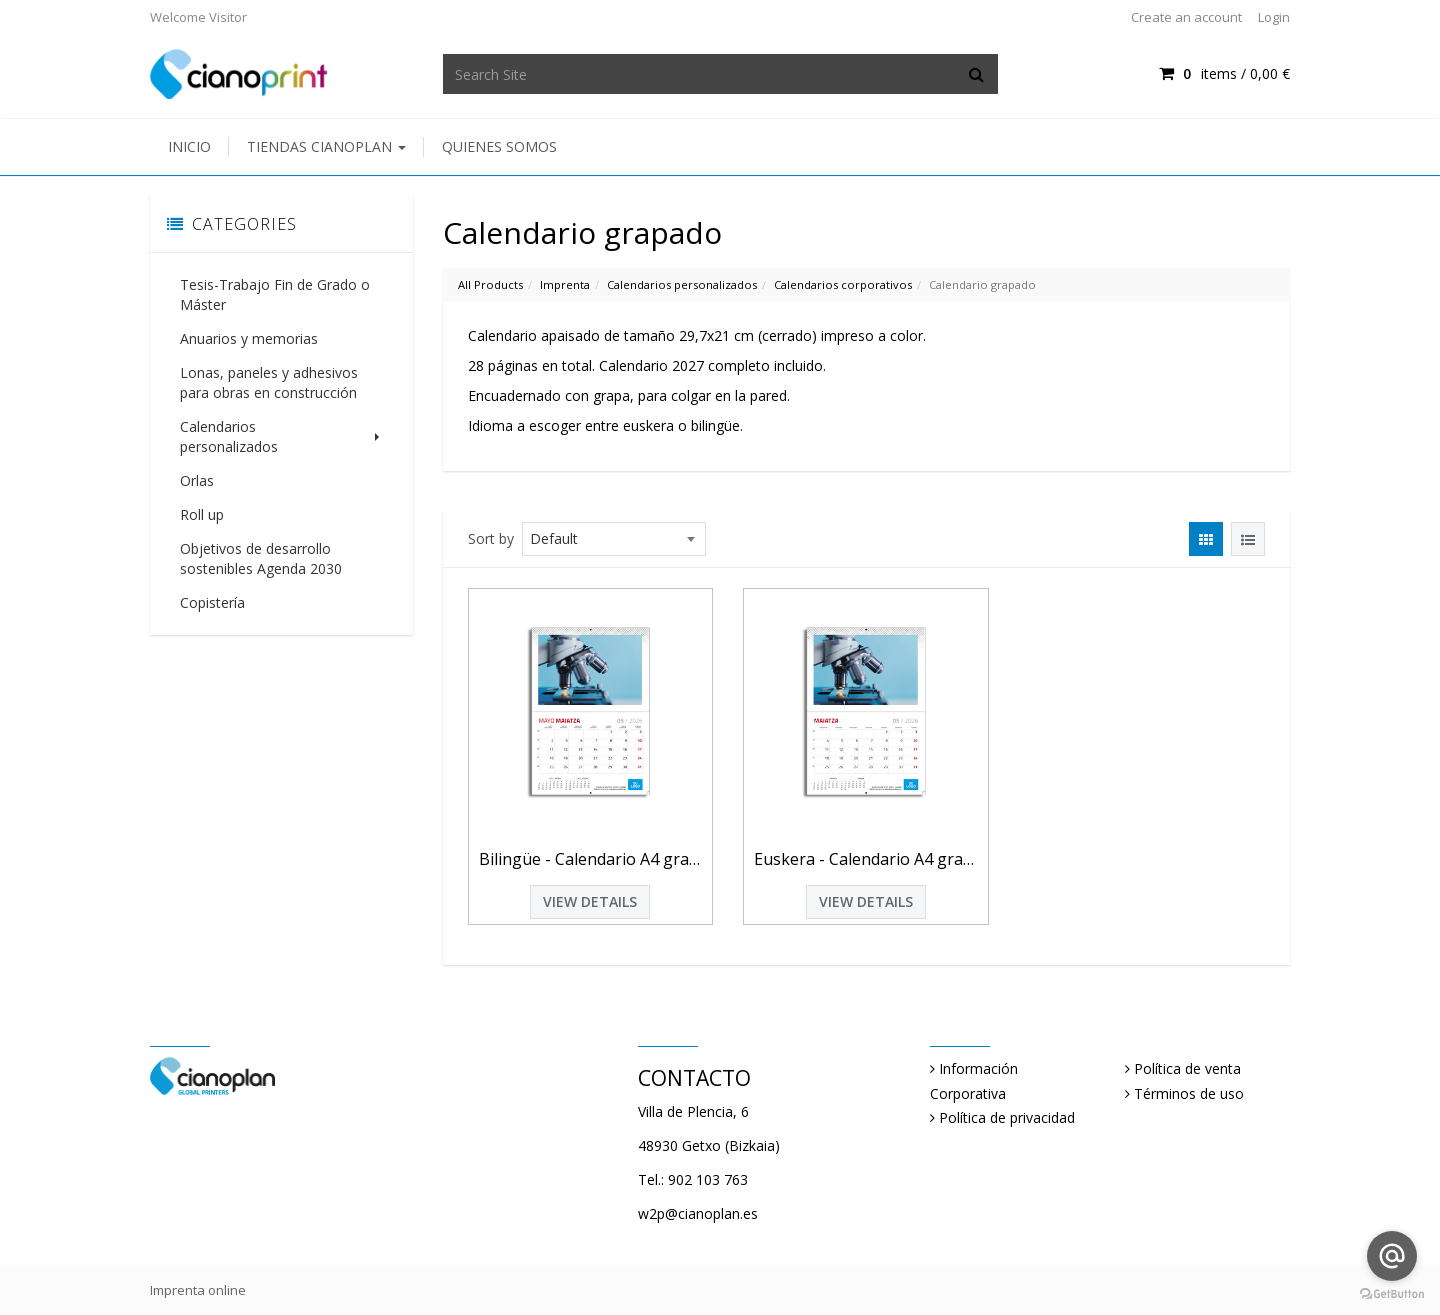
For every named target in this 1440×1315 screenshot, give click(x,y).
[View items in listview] (1248, 539)
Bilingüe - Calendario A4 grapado (591, 859)
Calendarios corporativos (843, 284)
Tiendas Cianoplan (326, 146)
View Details (590, 901)
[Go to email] (1392, 1256)
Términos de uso (1189, 1093)
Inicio (189, 146)
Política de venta (1187, 1068)
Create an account (1186, 17)
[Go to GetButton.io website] (1392, 1294)
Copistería (212, 582)
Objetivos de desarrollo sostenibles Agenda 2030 (261, 538)
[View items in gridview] (1206, 539)
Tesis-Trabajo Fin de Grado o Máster (275, 294)
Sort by (491, 538)
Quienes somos (499, 146)
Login (1274, 17)
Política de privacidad (1007, 1117)
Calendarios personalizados (281, 426)
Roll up (202, 494)
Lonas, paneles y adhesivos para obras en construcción (269, 382)
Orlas (197, 460)
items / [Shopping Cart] (1224, 73)
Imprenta (565, 284)
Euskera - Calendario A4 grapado (866, 859)
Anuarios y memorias (249, 338)
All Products (490, 284)
